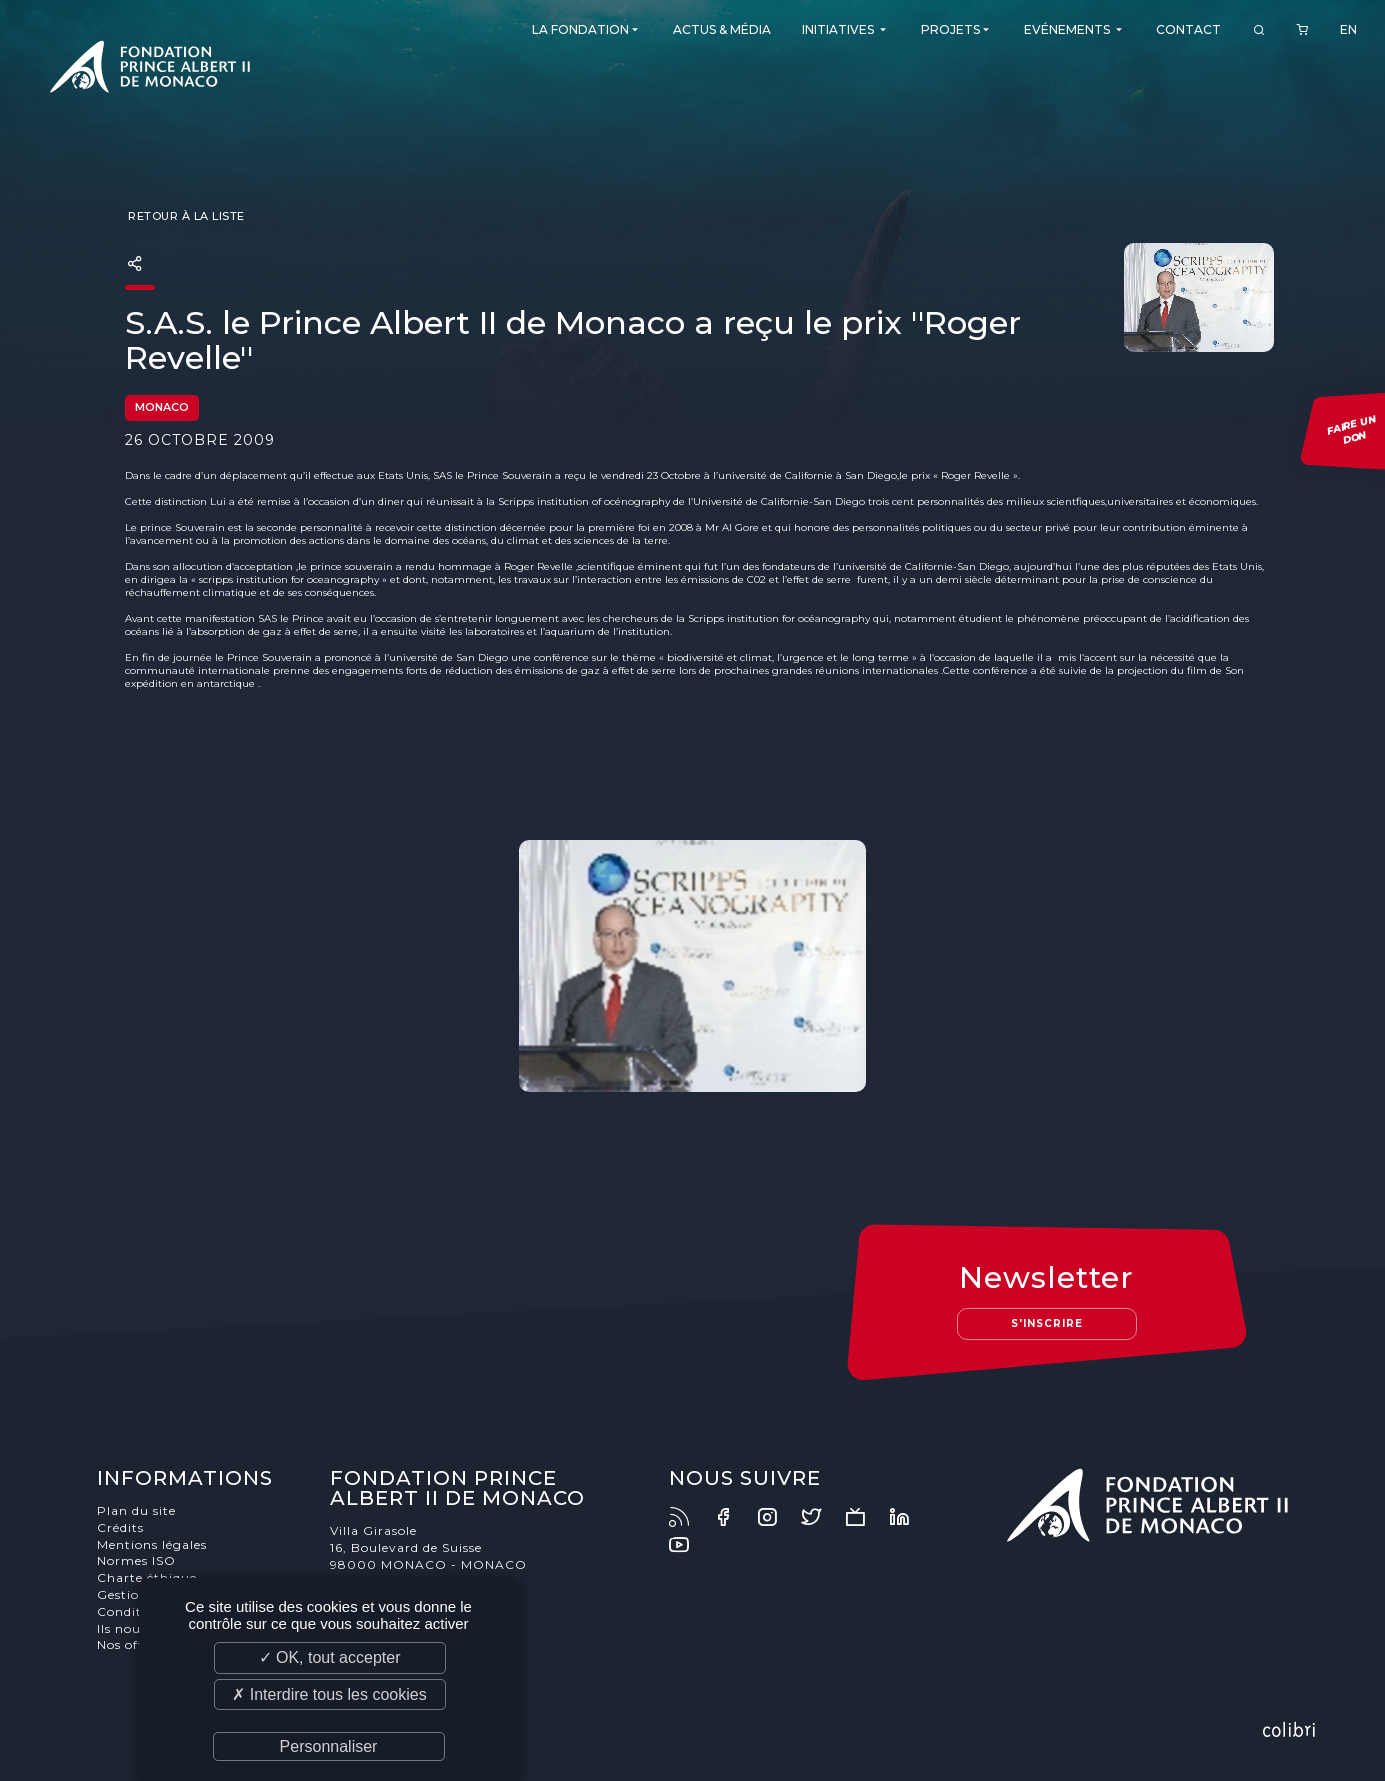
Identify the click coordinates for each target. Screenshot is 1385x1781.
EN (1348, 29)
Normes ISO (136, 1560)
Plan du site (136, 1510)
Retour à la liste (185, 216)
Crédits (120, 1527)
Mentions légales (152, 1544)
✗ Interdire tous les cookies (329, 1694)
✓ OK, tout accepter (330, 1657)
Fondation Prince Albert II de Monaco (150, 70)
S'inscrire (1047, 1323)
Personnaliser (329, 1746)
